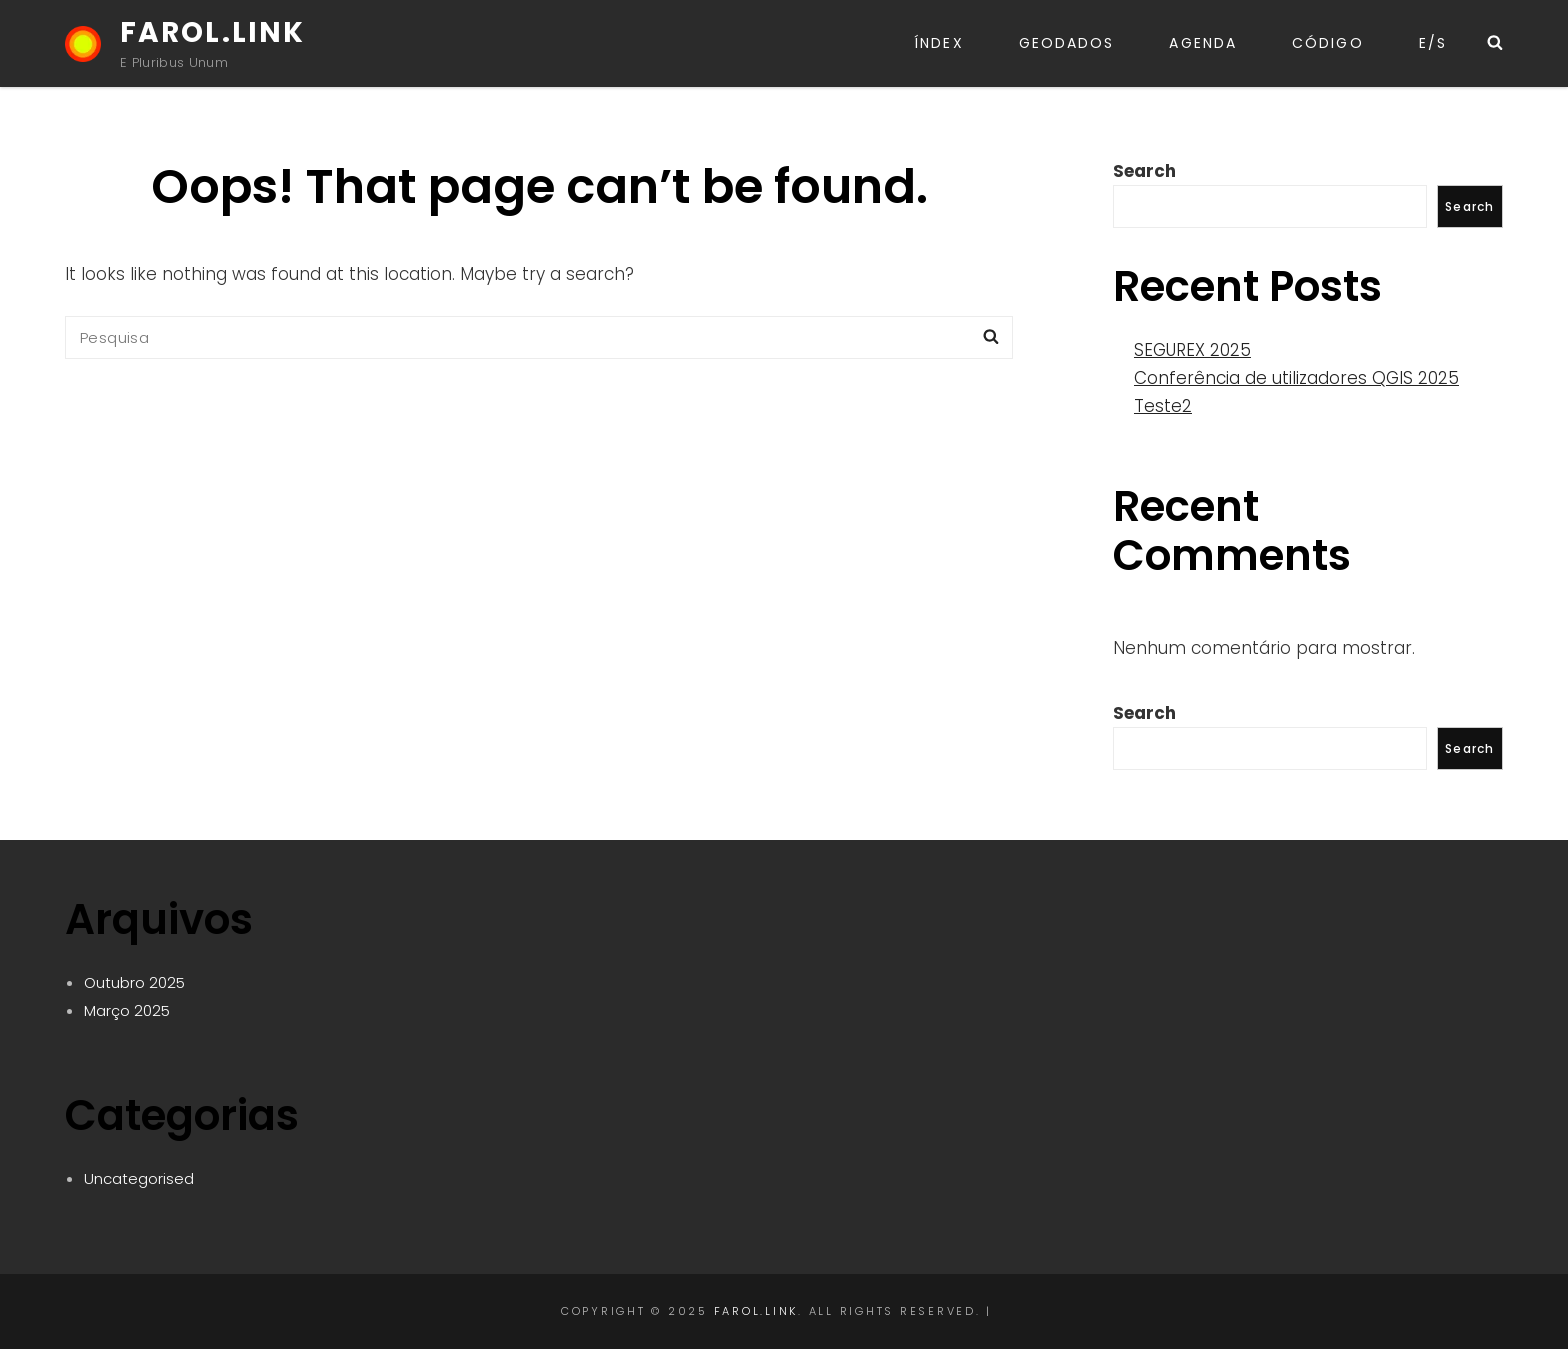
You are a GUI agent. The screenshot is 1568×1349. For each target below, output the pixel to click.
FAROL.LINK (212, 32)
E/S (1433, 43)
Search (1144, 171)
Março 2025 (127, 1010)
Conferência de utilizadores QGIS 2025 (1296, 378)
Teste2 (1163, 406)
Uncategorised (139, 1178)
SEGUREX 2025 (1192, 350)
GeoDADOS (1067, 43)
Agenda (1203, 43)
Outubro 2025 (134, 982)
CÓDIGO (1328, 43)
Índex (939, 43)
